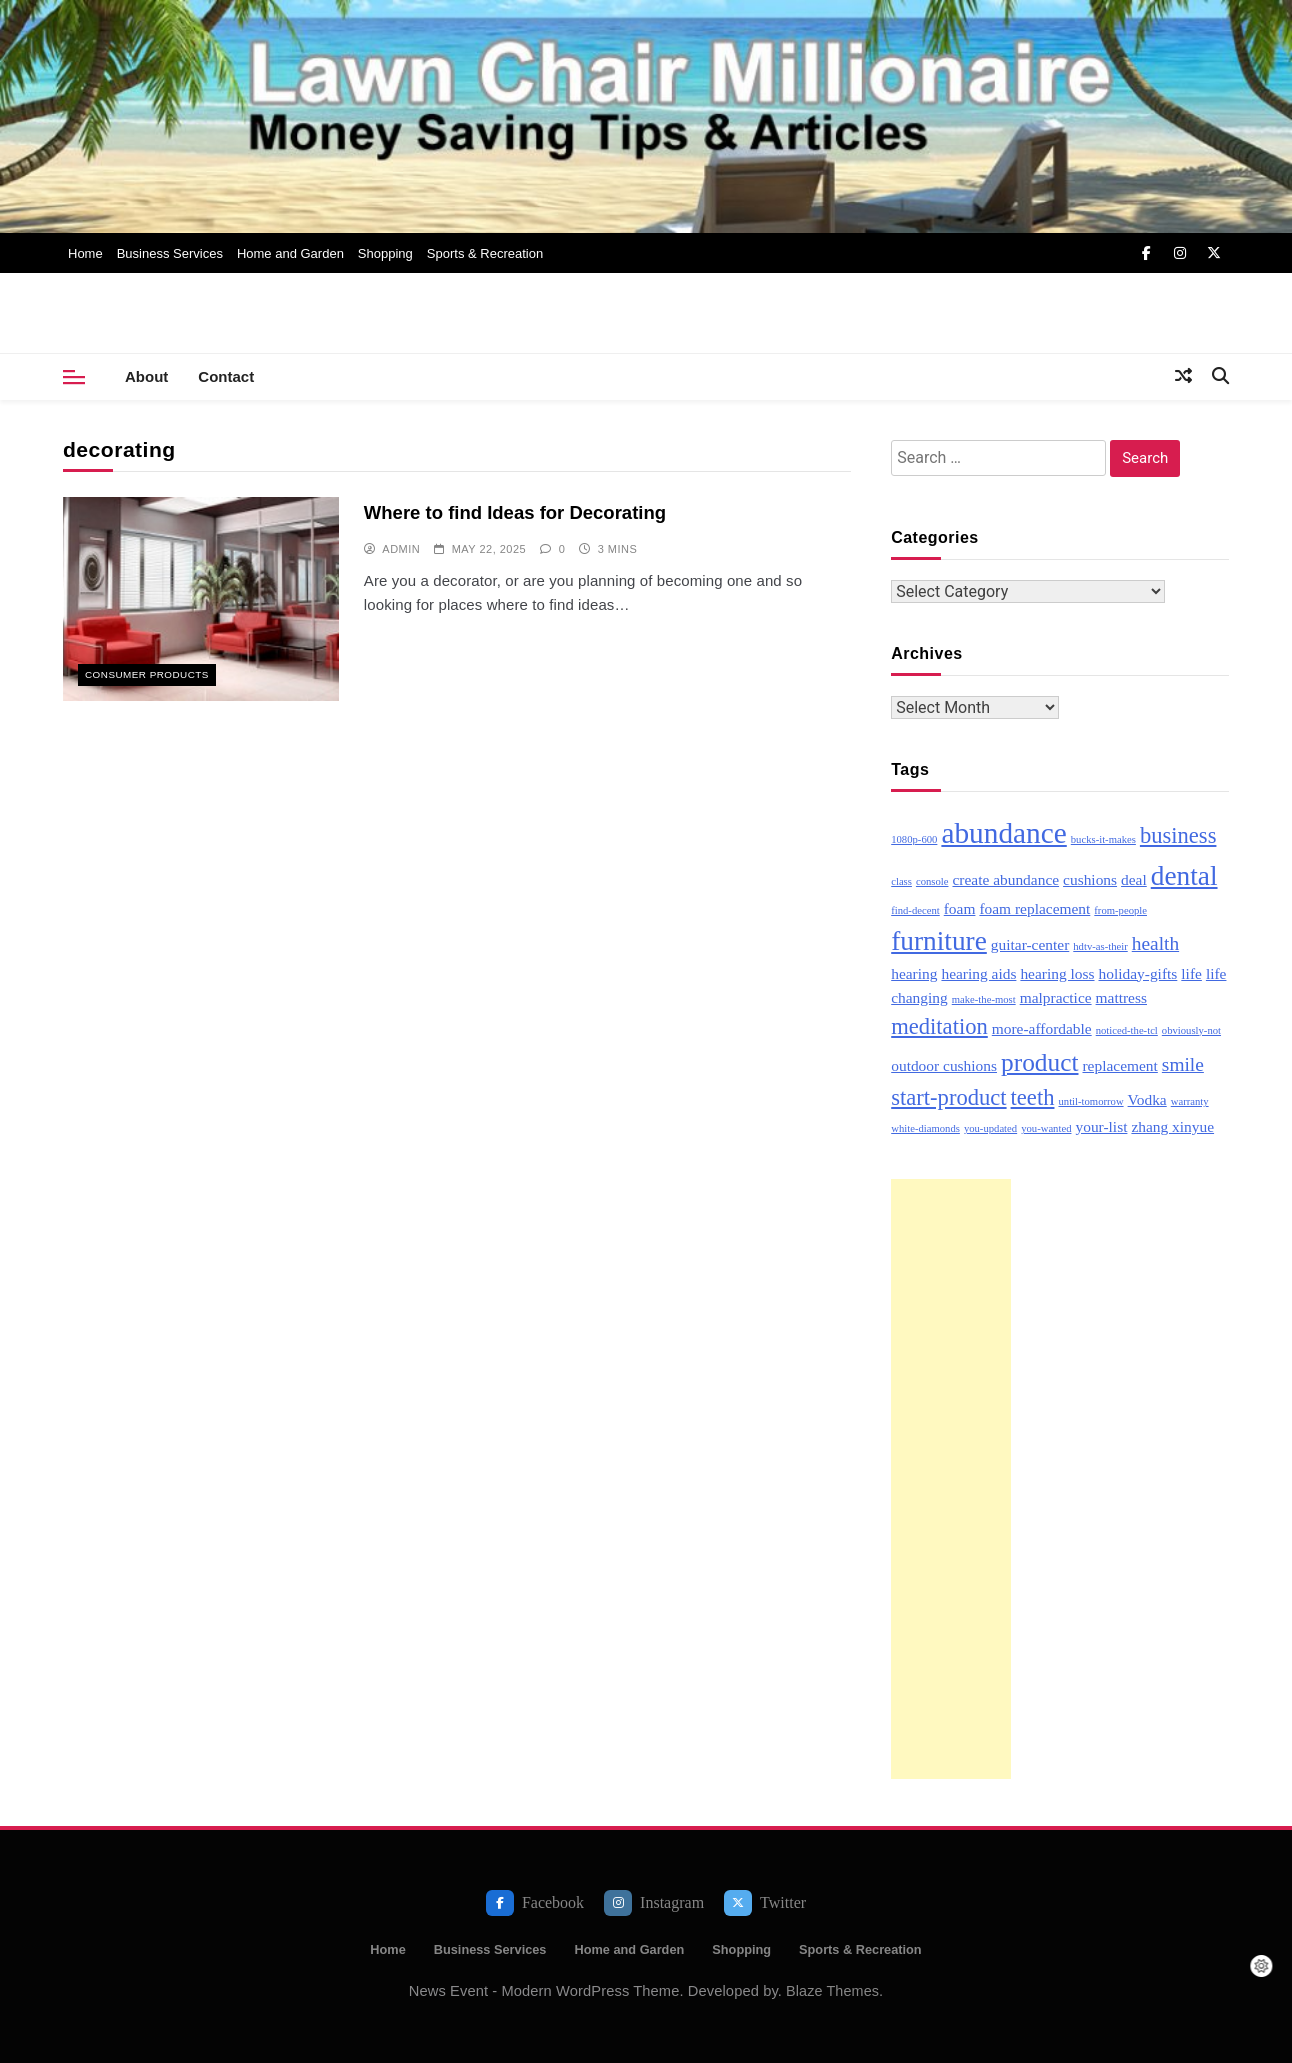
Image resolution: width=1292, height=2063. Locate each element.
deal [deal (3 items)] (1134, 879)
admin (401, 549)
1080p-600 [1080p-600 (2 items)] (914, 839)
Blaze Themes (832, 1991)
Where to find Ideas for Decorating (515, 512)
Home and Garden (290, 253)
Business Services (170, 253)
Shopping (385, 253)
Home (85, 253)
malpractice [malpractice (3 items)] (1056, 997)
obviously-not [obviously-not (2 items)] (1191, 1030)
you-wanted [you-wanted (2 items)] (1046, 1128)
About (146, 376)
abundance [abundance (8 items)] (1003, 833)
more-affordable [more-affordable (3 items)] (1042, 1028)
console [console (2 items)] (932, 881)
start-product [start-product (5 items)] (948, 1097)
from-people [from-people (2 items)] (1120, 910)
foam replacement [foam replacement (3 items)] (1034, 908)
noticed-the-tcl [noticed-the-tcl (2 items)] (1127, 1030)
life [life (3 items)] (1191, 973)
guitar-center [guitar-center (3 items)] (1030, 944)
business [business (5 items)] (1178, 835)
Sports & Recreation (485, 253)
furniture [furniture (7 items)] (939, 941)
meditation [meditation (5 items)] (939, 1026)
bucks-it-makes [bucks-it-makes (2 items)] (1103, 839)
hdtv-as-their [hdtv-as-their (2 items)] (1100, 946)
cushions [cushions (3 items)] (1090, 879)
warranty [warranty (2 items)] (1190, 1101)
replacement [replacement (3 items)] (1119, 1065)
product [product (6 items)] (1039, 1062)
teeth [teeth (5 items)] (1033, 1097)
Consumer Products (147, 674)
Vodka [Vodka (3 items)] (1147, 1099)
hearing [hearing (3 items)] (914, 973)
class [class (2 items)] (901, 881)
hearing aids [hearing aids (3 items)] (978, 973)
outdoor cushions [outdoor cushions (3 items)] (944, 1065)
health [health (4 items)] (1155, 943)
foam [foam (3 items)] (960, 908)
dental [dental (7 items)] (1184, 876)
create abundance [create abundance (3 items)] (1005, 879)
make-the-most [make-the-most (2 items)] (984, 999)
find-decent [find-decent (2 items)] (915, 910)
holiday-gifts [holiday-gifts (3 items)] (1138, 973)
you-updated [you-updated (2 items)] (990, 1128)
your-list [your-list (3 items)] (1101, 1126)
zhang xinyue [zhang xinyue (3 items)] (1172, 1126)
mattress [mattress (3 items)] (1121, 997)
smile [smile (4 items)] (1183, 1064)
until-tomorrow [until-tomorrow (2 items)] (1090, 1101)
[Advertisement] (951, 1479)
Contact (226, 376)
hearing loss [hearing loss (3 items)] (1057, 973)
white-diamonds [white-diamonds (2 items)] (925, 1128)
